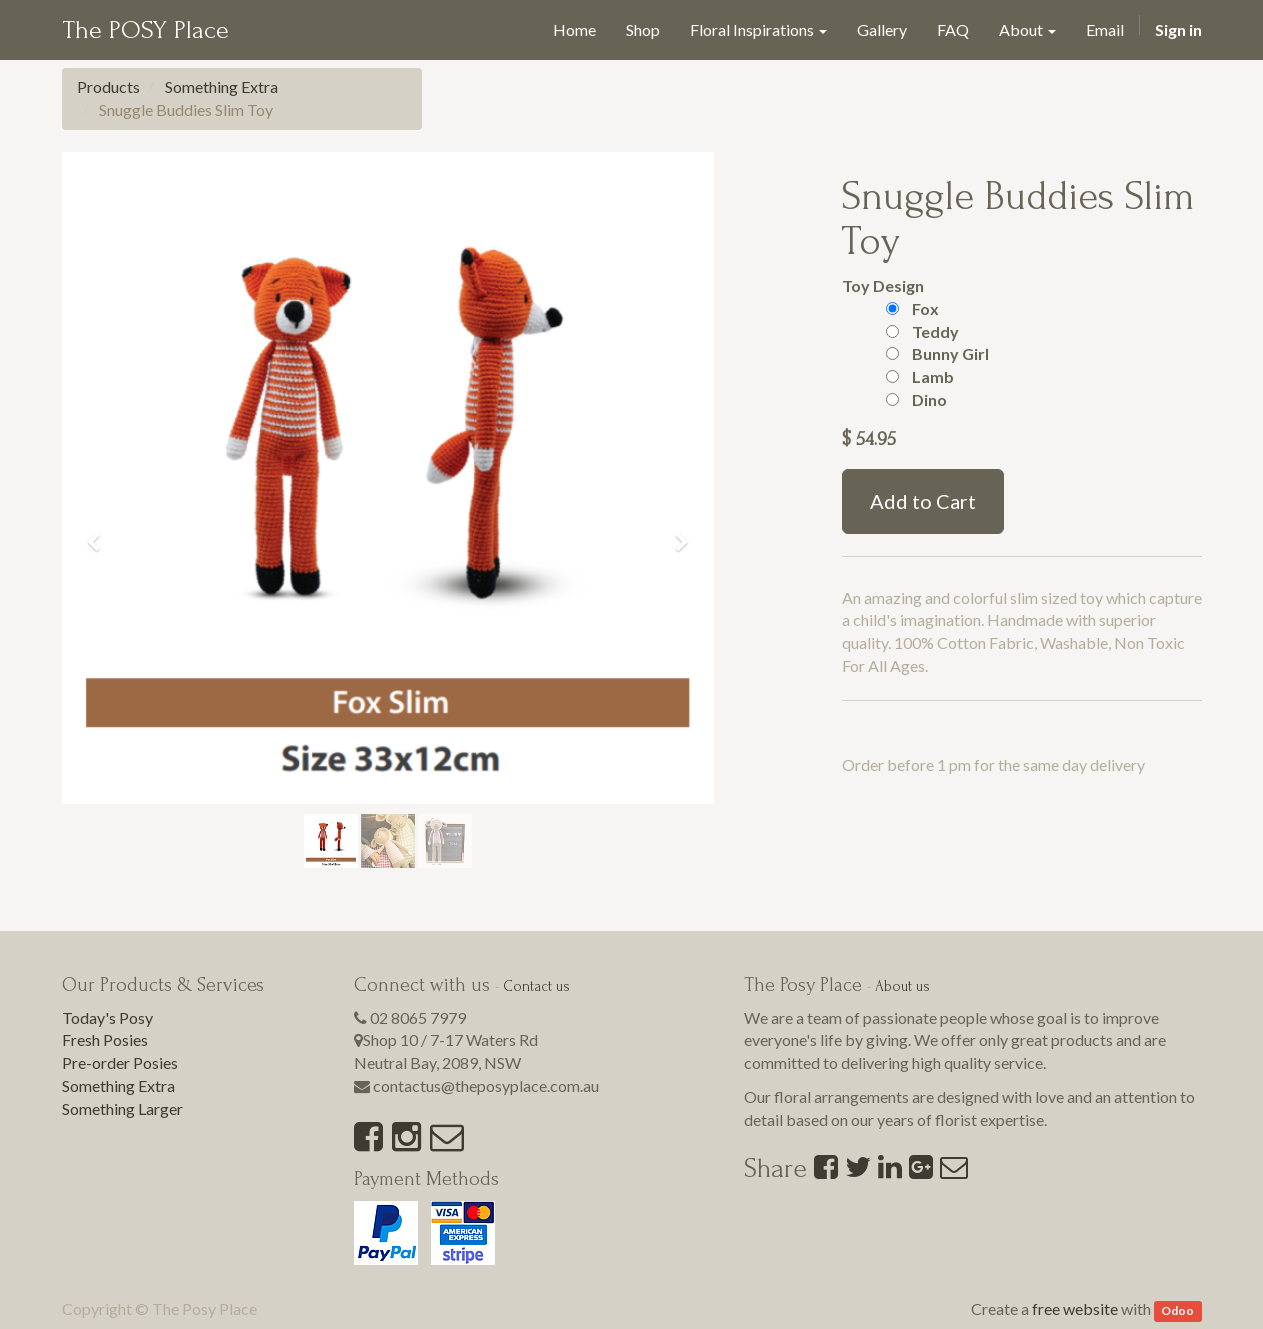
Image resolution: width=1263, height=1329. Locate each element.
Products (108, 86)
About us (902, 986)
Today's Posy (107, 1017)
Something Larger (122, 1108)
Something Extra (221, 86)
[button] (101, 533)
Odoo (1177, 1310)
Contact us (536, 986)
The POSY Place (145, 30)
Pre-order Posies (120, 1062)
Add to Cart (923, 501)
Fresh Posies (105, 1039)
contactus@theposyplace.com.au (486, 1085)
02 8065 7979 (418, 1017)
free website (1075, 1308)
